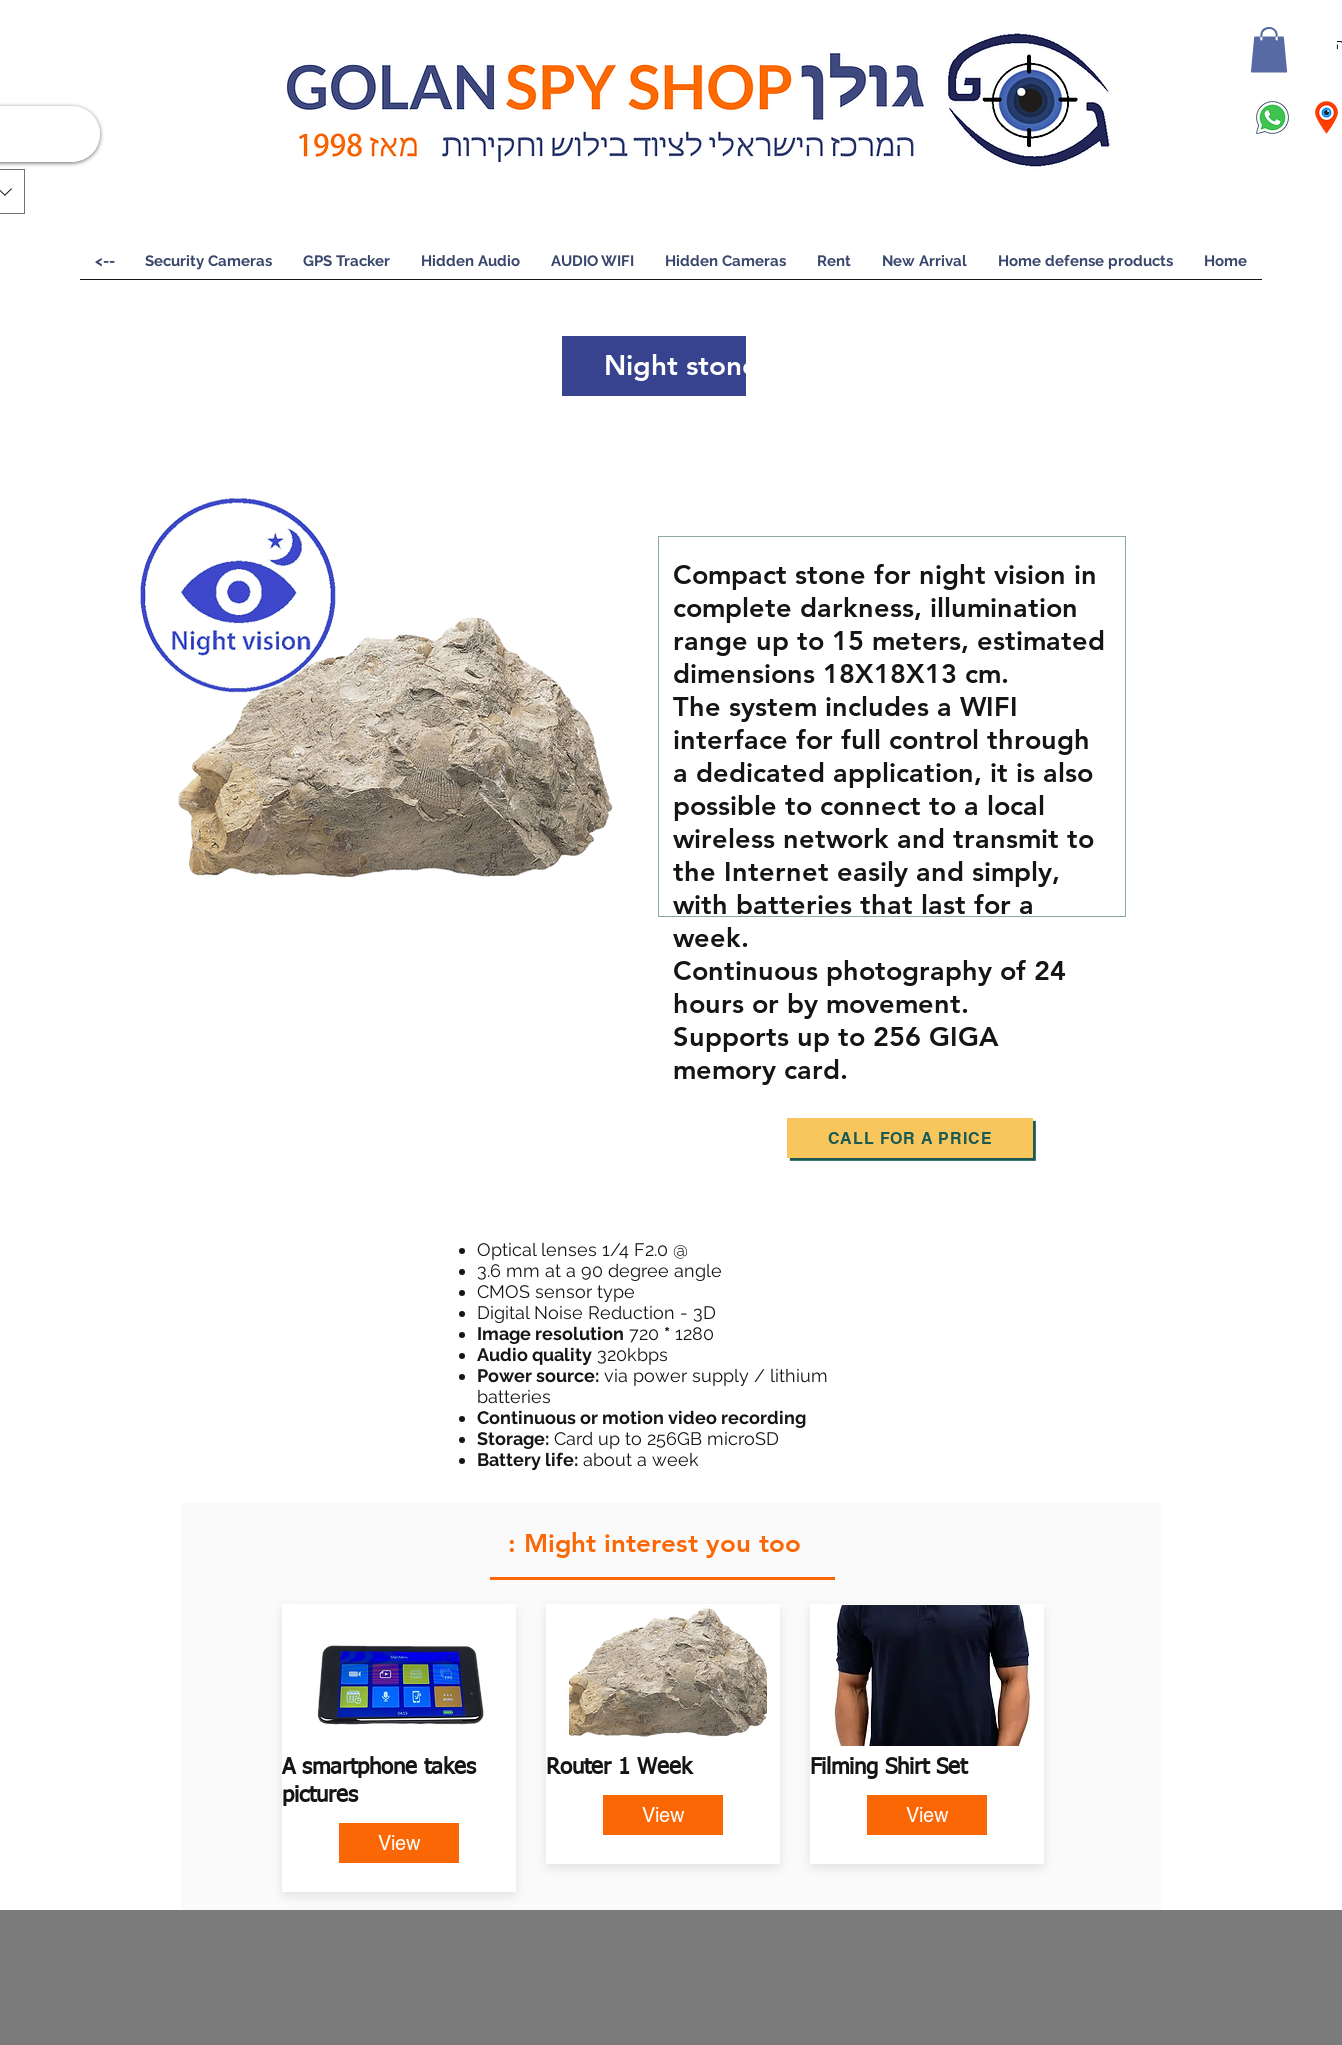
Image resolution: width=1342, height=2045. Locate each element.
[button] (1269, 49)
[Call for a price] (910, 1138)
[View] (399, 1843)
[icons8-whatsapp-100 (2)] (1272, 117)
